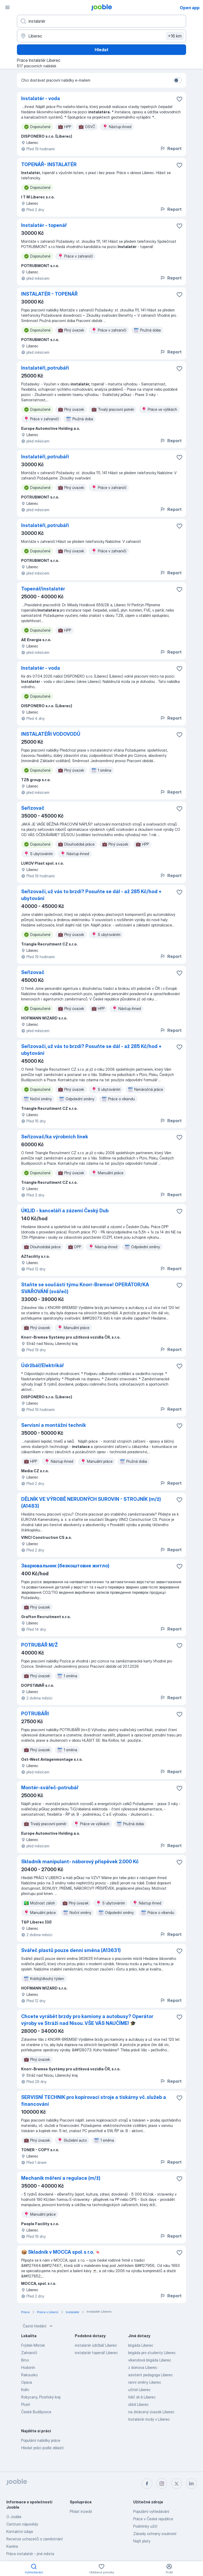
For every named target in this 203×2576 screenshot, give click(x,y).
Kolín (25, 2389)
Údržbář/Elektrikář (42, 1365)
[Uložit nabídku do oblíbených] (179, 99)
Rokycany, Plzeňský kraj (41, 2397)
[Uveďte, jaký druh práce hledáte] (101, 21)
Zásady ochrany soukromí (154, 2533)
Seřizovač (32, 808)
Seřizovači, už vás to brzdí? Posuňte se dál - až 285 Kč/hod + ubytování (91, 895)
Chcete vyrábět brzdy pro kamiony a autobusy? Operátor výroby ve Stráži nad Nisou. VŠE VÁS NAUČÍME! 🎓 (87, 2020)
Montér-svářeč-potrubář (50, 1787)
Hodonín (28, 2367)
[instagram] (161, 2483)
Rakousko (29, 2375)
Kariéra (12, 2546)
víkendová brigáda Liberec (149, 2360)
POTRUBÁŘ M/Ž (39, 1645)
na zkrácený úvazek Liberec (151, 2412)
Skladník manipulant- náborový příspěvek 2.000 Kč (80, 1861)
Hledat (101, 49)
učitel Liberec (139, 2389)
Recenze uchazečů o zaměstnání (34, 2539)
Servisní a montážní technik (53, 1425)
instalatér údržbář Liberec (96, 2345)
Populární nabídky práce (40, 2440)
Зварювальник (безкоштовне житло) (65, 1565)
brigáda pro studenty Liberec (152, 2352)
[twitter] (176, 2483)
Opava (26, 2382)
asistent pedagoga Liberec (150, 2375)
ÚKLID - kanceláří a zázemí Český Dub (65, 1210)
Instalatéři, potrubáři (45, 368)
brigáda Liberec (140, 2345)
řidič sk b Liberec (142, 2397)
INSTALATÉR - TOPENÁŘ (49, 294)
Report (171, 148)
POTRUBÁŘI (35, 1713)
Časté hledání (38, 2326)
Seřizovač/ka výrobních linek (54, 1136)
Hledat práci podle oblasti (42, 2447)
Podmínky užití (145, 2526)
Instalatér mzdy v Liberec (149, 2419)
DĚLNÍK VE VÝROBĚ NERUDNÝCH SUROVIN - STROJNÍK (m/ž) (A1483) (91, 1502)
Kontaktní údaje (19, 2531)
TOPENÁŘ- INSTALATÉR (49, 164)
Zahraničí (29, 2352)
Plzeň (25, 2404)
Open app (190, 7)
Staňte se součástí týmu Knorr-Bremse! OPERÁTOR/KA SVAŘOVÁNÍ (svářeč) (85, 1288)
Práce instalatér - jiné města (30, 2553)
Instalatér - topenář (44, 225)
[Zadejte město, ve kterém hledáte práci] (101, 36)
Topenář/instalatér (43, 588)
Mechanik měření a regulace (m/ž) (60, 2178)
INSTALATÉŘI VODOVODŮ (50, 734)
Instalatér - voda (40, 98)
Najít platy (141, 2541)
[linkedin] (191, 2483)
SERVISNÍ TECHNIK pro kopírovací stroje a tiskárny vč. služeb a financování (93, 2100)
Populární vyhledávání (151, 2511)
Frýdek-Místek (33, 2345)
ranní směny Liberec (144, 2382)
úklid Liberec (138, 2404)
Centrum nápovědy (22, 2524)
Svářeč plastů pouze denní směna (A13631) (71, 1950)
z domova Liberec (142, 2367)
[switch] (177, 80)
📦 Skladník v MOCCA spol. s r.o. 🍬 (61, 2252)
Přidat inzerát (81, 2511)
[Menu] (7, 7)
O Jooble (13, 2516)
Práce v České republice (153, 2519)
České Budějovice (36, 2412)
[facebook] (147, 2483)
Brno (25, 2360)
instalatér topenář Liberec (96, 2352)
